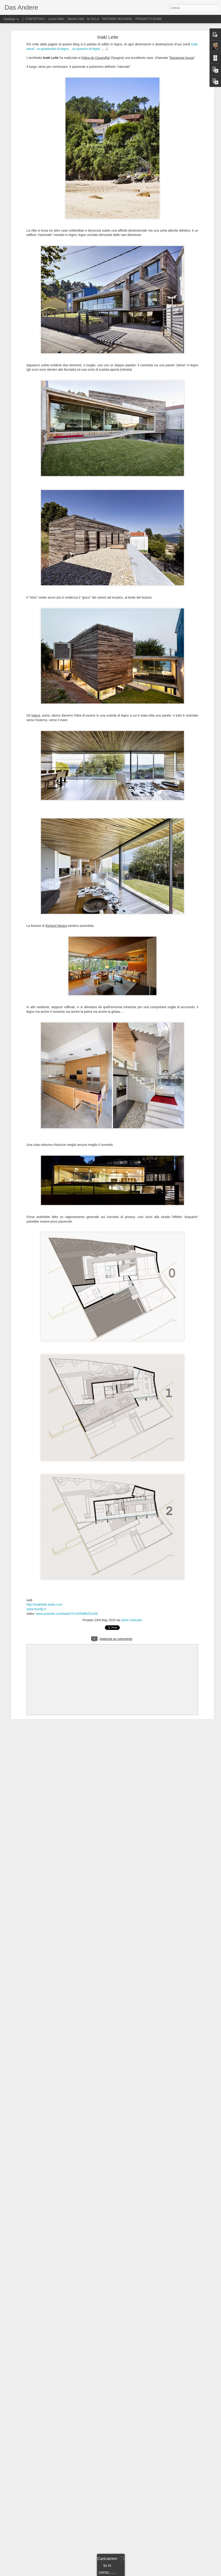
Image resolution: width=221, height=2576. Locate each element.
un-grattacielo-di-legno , (54, 49)
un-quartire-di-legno (86, 49)
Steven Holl (75, 19)
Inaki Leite (107, 37)
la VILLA (93, 19)
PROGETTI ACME (148, 19)
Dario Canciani (131, 1620)
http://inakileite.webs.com (44, 1604)
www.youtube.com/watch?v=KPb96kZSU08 (67, 1613)
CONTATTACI (35, 19)
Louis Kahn (56, 19)
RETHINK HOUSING (117, 19)
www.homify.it (36, 1609)
